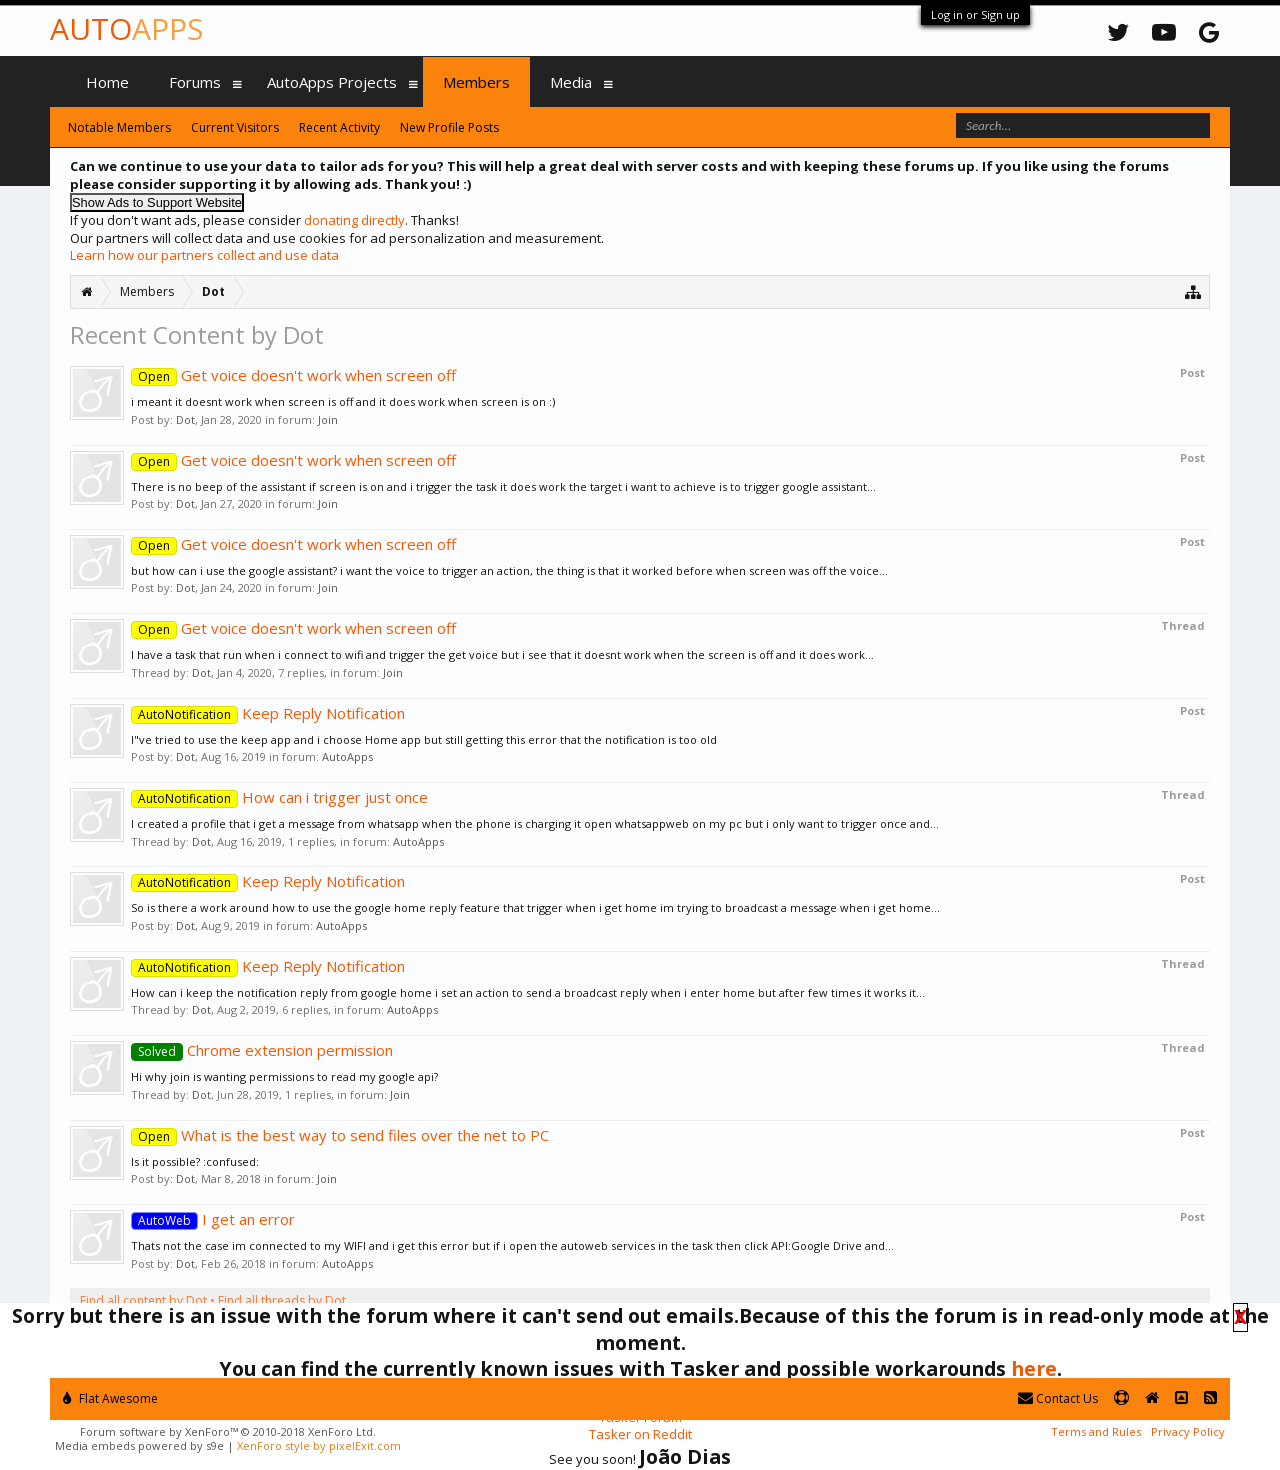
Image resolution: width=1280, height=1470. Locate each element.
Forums (195, 82)
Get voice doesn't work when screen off (293, 375)
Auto (126, 28)
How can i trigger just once (279, 797)
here (1034, 1368)
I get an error (213, 1219)
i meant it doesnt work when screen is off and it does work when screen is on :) (343, 401)
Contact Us (1058, 1398)
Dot (185, 419)
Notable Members (119, 127)
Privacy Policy (1188, 1431)
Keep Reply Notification (268, 713)
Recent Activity (339, 127)
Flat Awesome (110, 1398)
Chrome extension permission (262, 1050)
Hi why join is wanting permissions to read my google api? (284, 1076)
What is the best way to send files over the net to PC (340, 1135)
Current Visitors (235, 127)
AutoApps (347, 756)
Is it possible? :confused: (195, 1161)
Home (107, 82)
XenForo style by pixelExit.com (319, 1445)
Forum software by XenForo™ (228, 1431)
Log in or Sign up (975, 14)
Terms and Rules (1096, 1431)
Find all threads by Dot (282, 1300)
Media (571, 82)
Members (476, 82)
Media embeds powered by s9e (139, 1445)
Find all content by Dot (143, 1300)
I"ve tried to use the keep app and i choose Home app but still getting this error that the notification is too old (424, 739)
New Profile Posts (449, 127)
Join (328, 419)
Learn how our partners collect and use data (204, 255)
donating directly (354, 220)
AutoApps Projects (332, 82)
